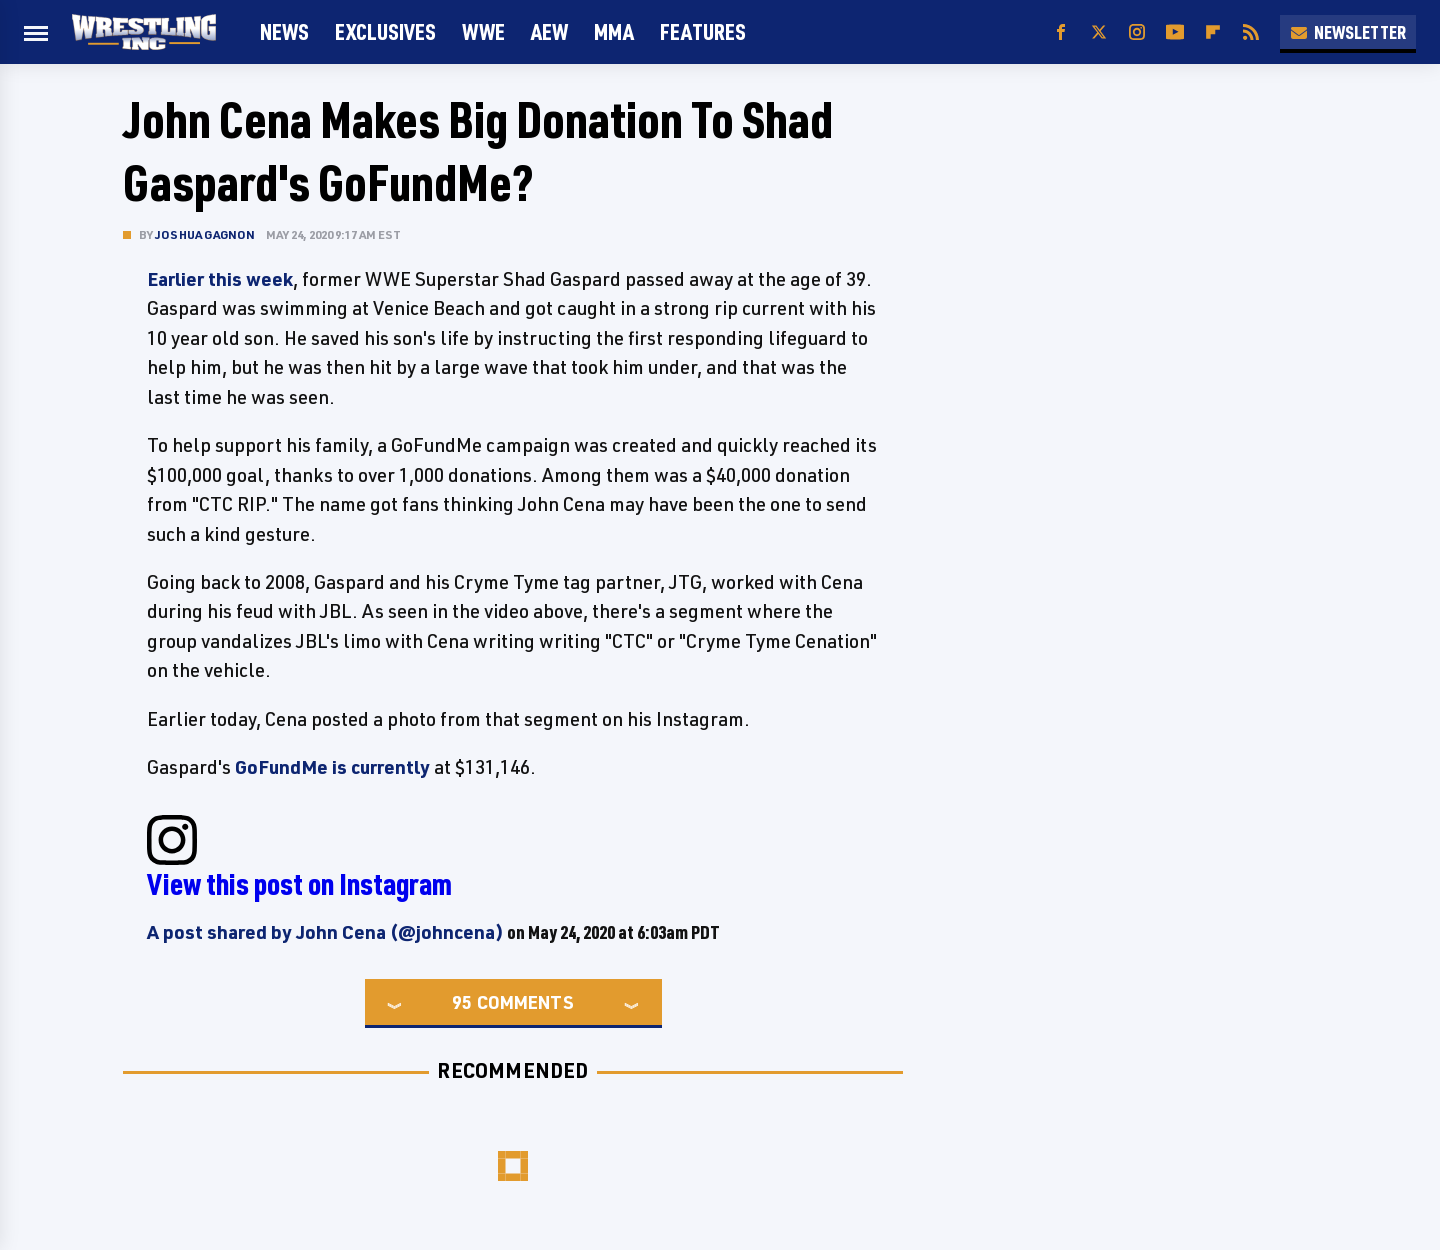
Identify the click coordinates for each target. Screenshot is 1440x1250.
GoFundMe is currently (332, 767)
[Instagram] (1137, 32)
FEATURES (703, 31)
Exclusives (385, 31)
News (284, 31)
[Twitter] (1099, 32)
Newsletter (1348, 32)
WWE (483, 31)
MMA (614, 31)
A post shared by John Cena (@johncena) (325, 932)
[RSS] (1251, 32)
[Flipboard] (1213, 32)
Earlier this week (220, 279)
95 (462, 1002)
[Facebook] (1061, 32)
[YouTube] (1175, 32)
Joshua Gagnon (205, 234)
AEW (549, 31)
